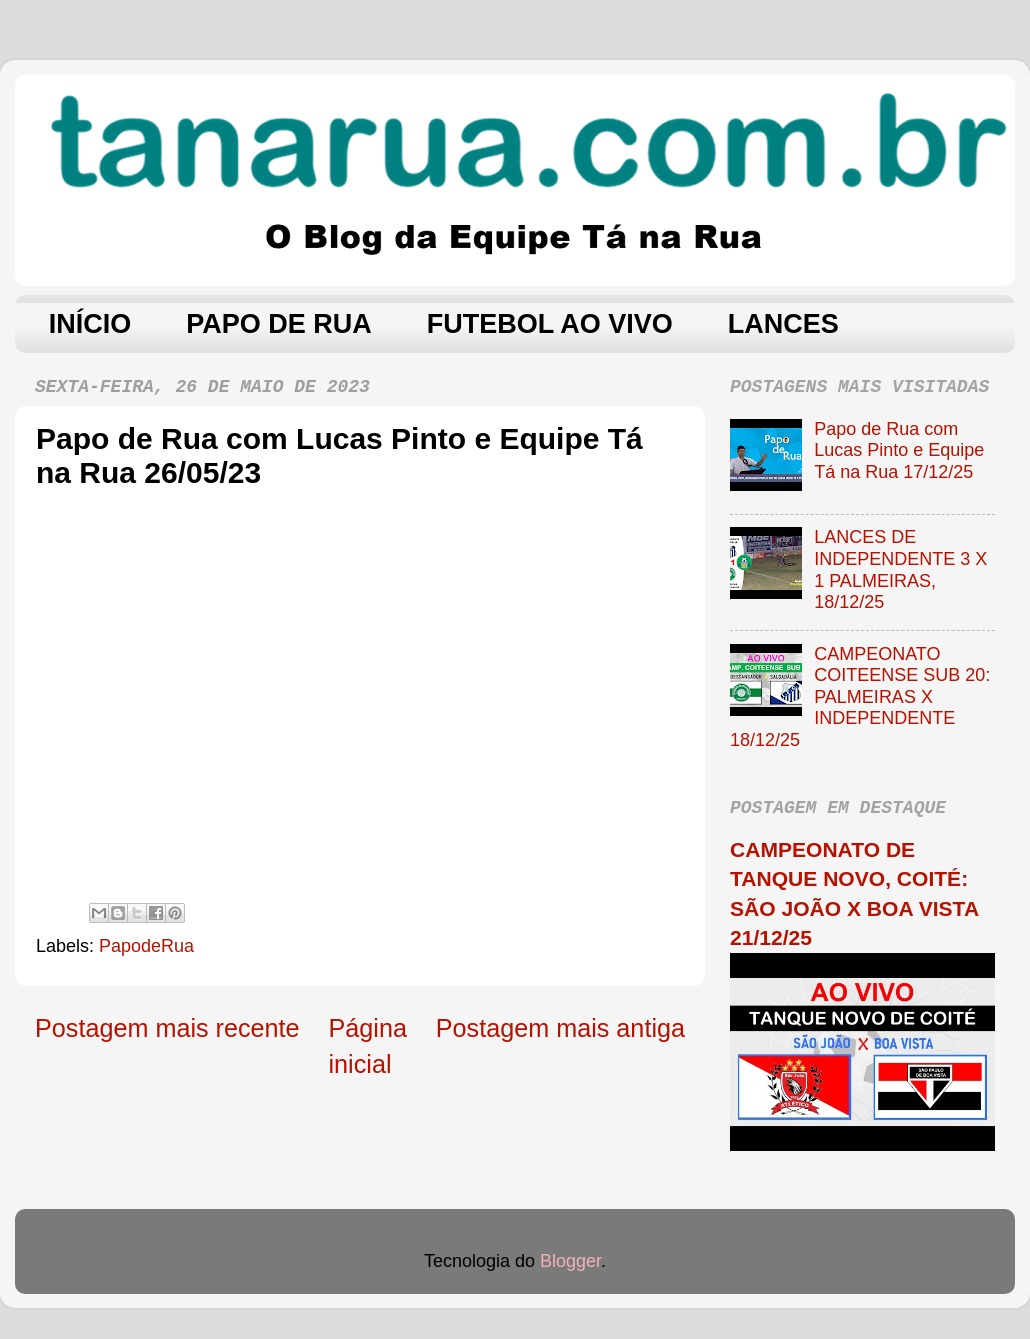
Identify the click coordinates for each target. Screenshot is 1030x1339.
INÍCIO (90, 324)
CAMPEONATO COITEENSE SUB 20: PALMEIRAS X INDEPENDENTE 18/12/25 (860, 697)
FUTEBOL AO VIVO (550, 324)
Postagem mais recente (167, 1028)
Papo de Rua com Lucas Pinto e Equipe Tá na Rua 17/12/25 (899, 450)
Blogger (570, 1261)
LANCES (783, 324)
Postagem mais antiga (560, 1028)
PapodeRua (146, 946)
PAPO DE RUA (279, 324)
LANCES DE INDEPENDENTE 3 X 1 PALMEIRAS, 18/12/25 (900, 569)
